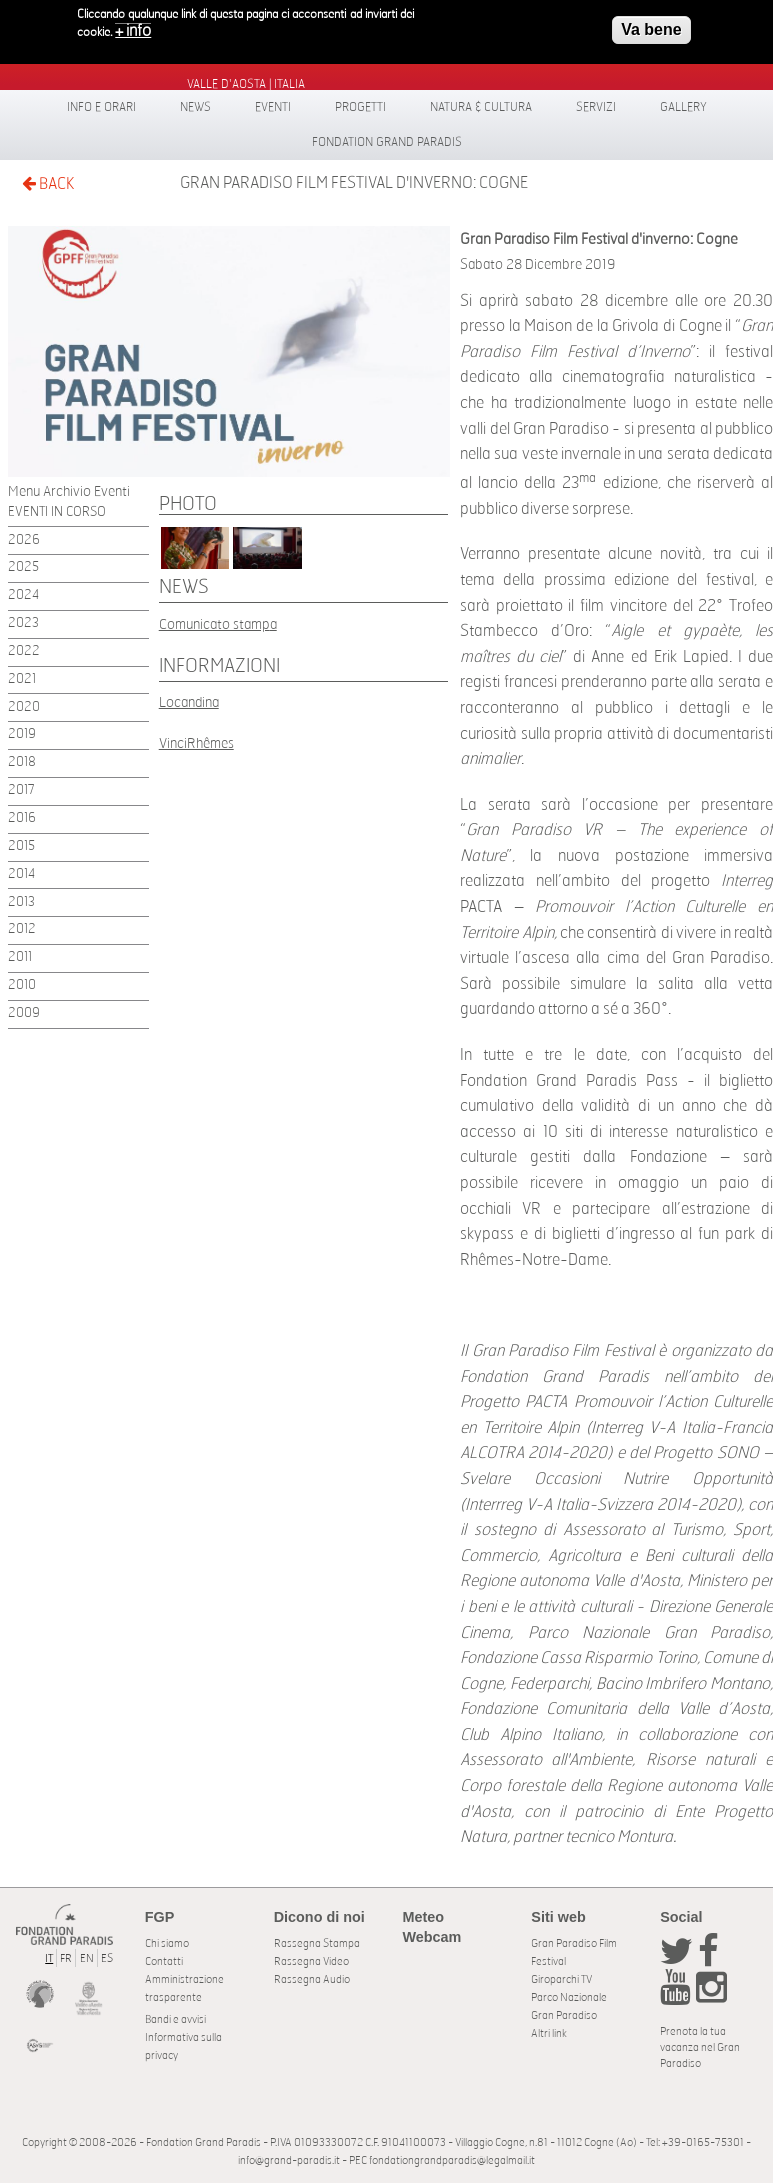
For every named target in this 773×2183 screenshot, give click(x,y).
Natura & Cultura (481, 107)
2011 (20, 957)
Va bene (651, 27)
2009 (24, 1013)
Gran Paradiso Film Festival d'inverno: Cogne (354, 183)
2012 (22, 929)
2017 (21, 790)
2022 (24, 651)
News (195, 107)
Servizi (596, 107)
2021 (22, 679)
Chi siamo (167, 1943)
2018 (22, 762)
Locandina (189, 702)
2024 (23, 595)
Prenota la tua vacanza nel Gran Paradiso (700, 2047)
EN (87, 1958)
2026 (24, 540)
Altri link (549, 2033)
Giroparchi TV (561, 1979)
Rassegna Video (311, 1961)
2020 (24, 707)
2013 (21, 902)
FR (66, 1958)
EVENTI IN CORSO (57, 512)
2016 (22, 818)
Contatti (164, 1961)
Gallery (683, 107)
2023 (23, 623)
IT (49, 1958)
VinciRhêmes (196, 743)
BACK (48, 183)
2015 (21, 846)
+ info (133, 29)
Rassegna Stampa (317, 1943)
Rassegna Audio (312, 1979)
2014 (21, 874)
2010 (22, 985)
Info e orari (101, 107)
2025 (23, 567)
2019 (22, 734)
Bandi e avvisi (175, 2019)
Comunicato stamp (214, 624)
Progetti (360, 107)
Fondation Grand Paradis (387, 142)
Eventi (273, 107)
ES (107, 1958)
